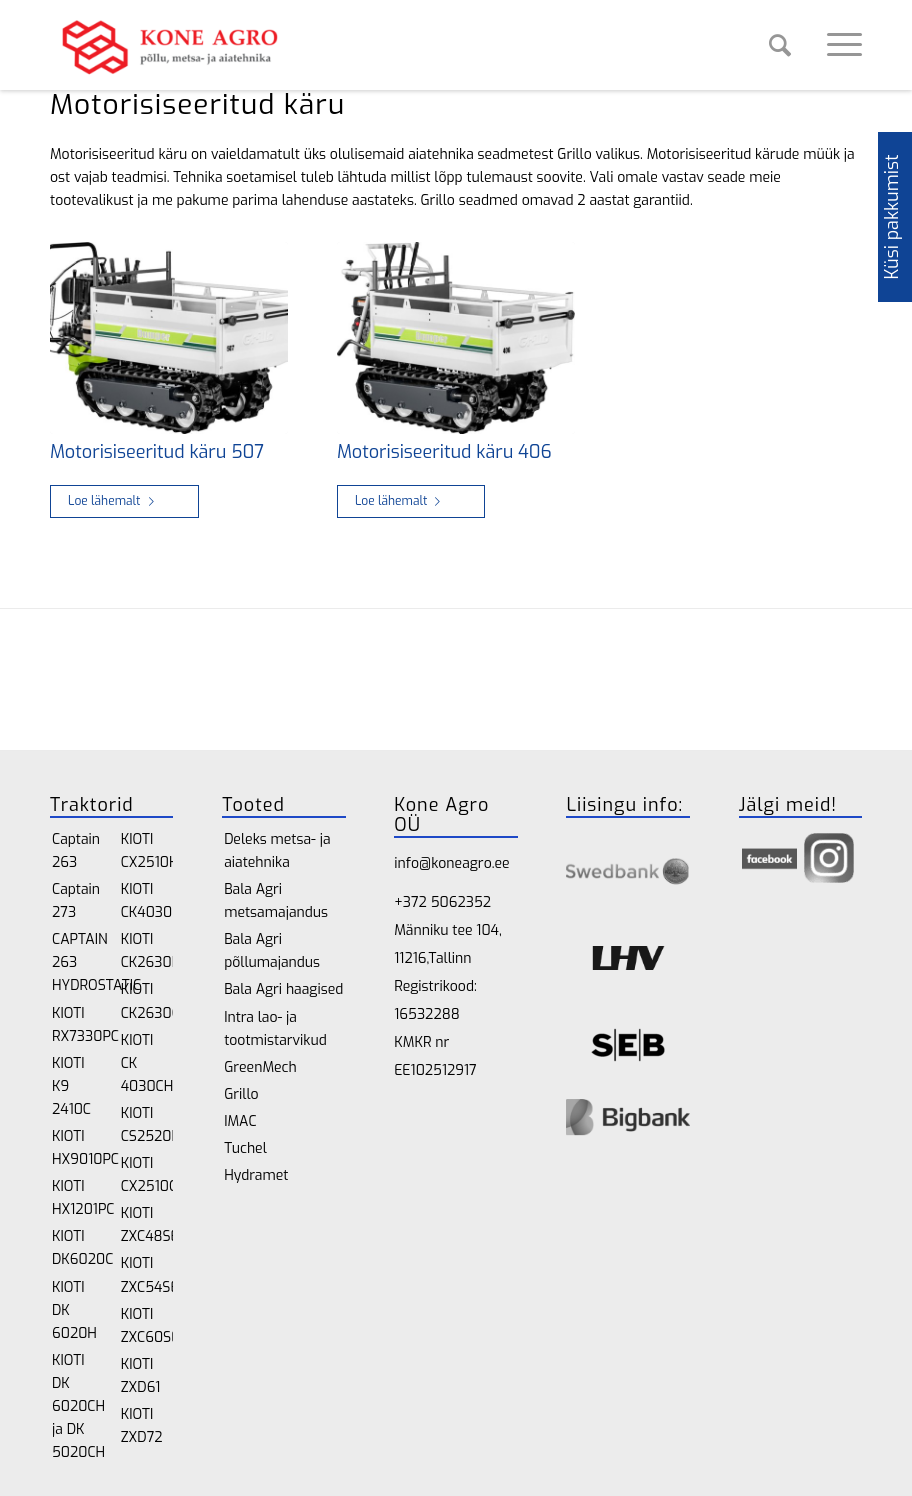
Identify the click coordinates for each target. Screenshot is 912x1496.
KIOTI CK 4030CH (147, 1063)
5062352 (461, 902)
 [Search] (780, 45)
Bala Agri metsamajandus (276, 901)
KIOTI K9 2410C (71, 1086)
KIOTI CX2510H (147, 851)
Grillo (241, 1094)
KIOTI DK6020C (78, 1248)
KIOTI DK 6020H (74, 1310)
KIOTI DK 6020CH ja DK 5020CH (78, 1406)
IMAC (240, 1121)
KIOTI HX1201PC (78, 1198)
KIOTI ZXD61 (141, 1376)
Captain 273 (76, 901)
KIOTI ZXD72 (142, 1426)
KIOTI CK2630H (147, 951)
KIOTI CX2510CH (147, 1175)
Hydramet (256, 1175)
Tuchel (245, 1148)
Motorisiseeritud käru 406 (444, 452)
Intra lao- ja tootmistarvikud (275, 1029)
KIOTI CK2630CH (147, 1001)
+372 (412, 902)
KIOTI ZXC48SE (147, 1225)
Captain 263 (76, 851)
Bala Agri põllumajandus (272, 951)
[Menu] (834, 45)
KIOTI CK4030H (147, 901)
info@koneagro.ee (451, 863)
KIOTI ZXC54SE (147, 1275)
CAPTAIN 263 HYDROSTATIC (78, 962)
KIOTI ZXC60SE (147, 1326)
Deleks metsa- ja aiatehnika (277, 851)
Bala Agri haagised (283, 989)
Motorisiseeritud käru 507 (157, 452)
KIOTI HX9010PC (78, 1148)
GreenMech (260, 1067)
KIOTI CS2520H (147, 1125)
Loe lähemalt (115, 501)
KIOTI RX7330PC (78, 1025)
